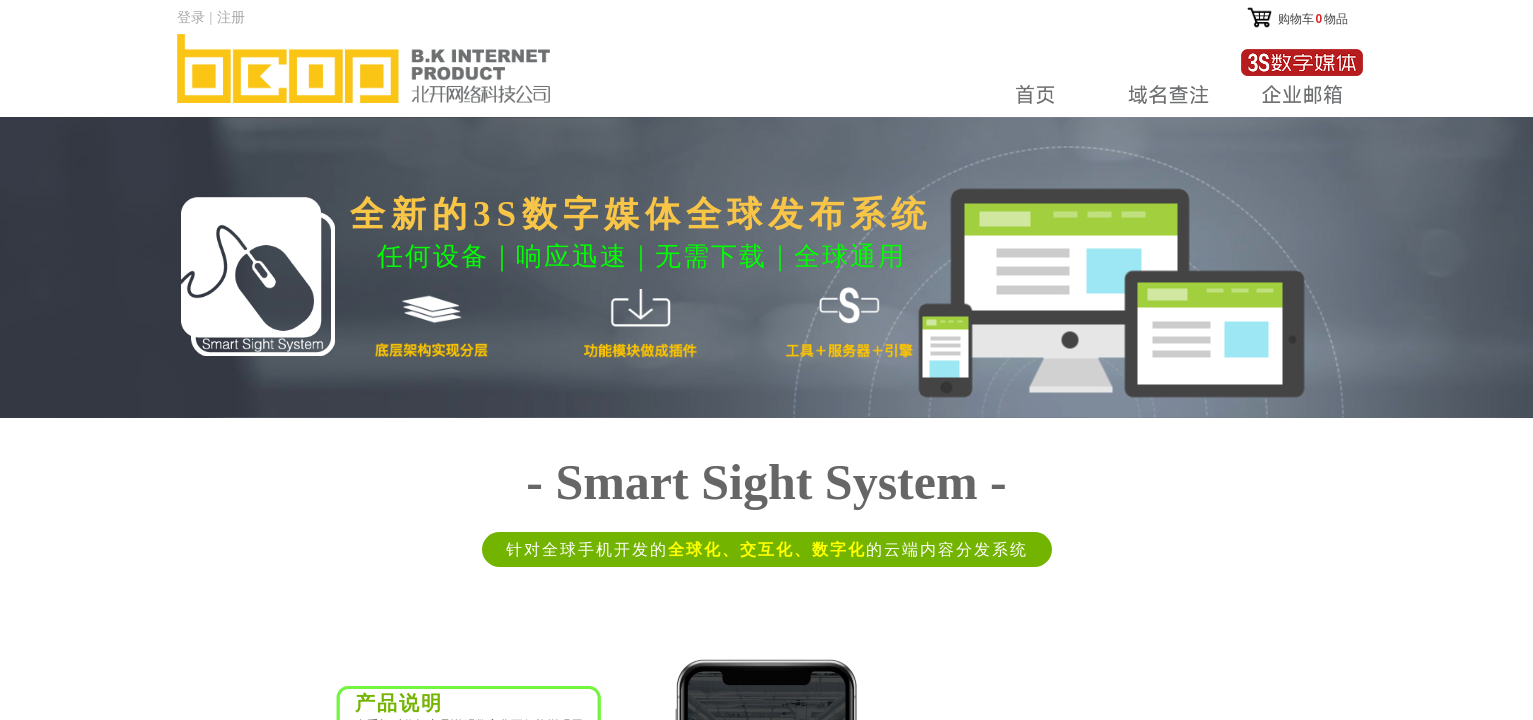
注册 (231, 17)
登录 (191, 17)
